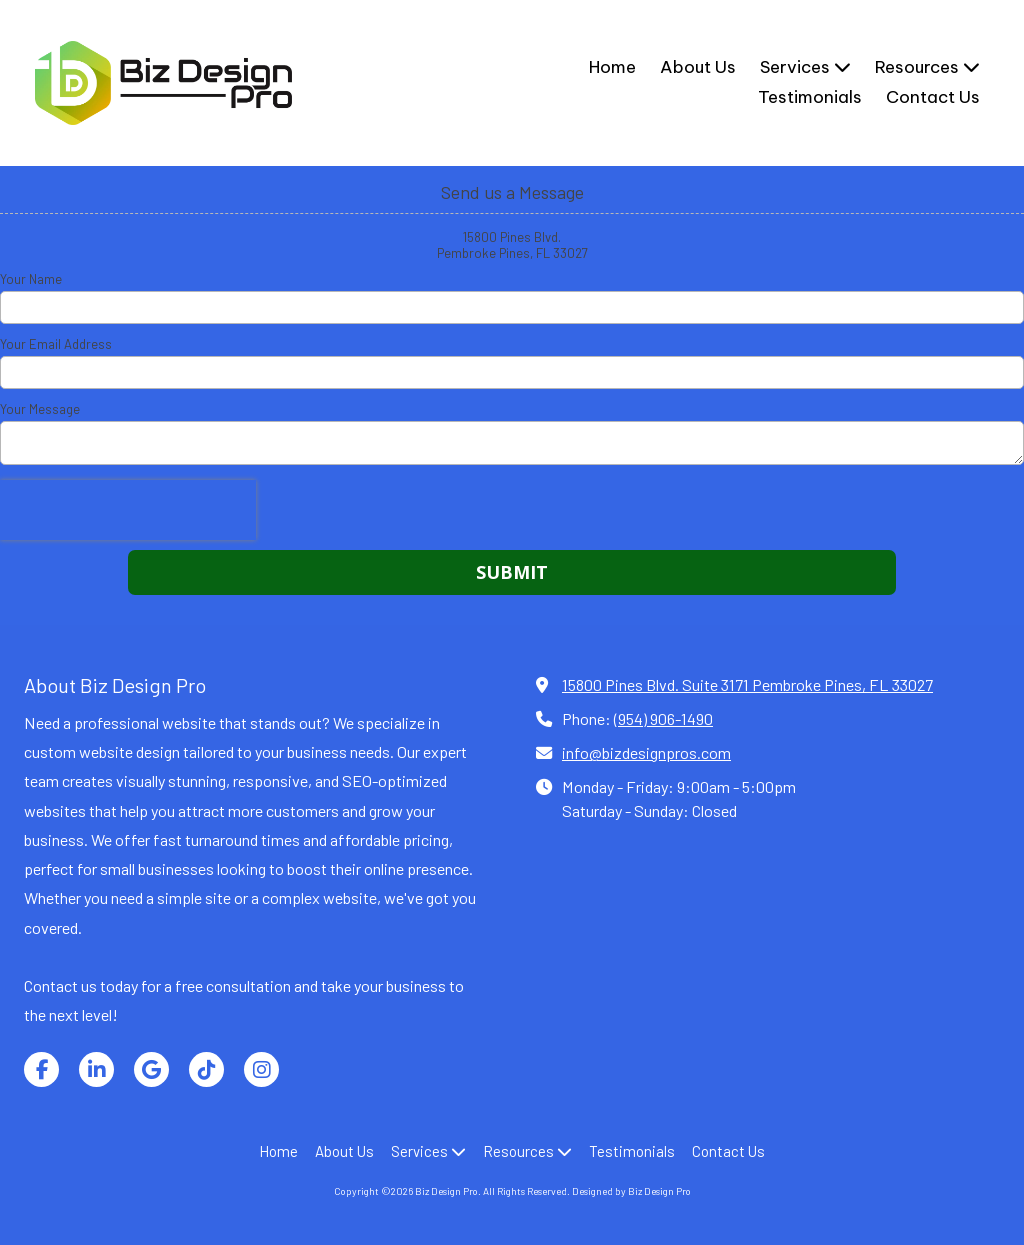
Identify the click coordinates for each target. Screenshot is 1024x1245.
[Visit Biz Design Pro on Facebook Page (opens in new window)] (41, 1069)
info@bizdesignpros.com (646, 752)
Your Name (31, 279)
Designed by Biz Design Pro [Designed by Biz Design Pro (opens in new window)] (631, 1191)
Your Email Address (56, 344)
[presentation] (128, 510)
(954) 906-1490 (663, 718)
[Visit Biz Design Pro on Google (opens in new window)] (151, 1069)
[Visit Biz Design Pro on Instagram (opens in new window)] (261, 1069)
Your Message (40, 409)
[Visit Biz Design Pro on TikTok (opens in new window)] (206, 1069)
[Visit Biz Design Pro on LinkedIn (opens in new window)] (96, 1069)
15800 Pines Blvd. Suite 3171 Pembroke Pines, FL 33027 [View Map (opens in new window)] (747, 684)
